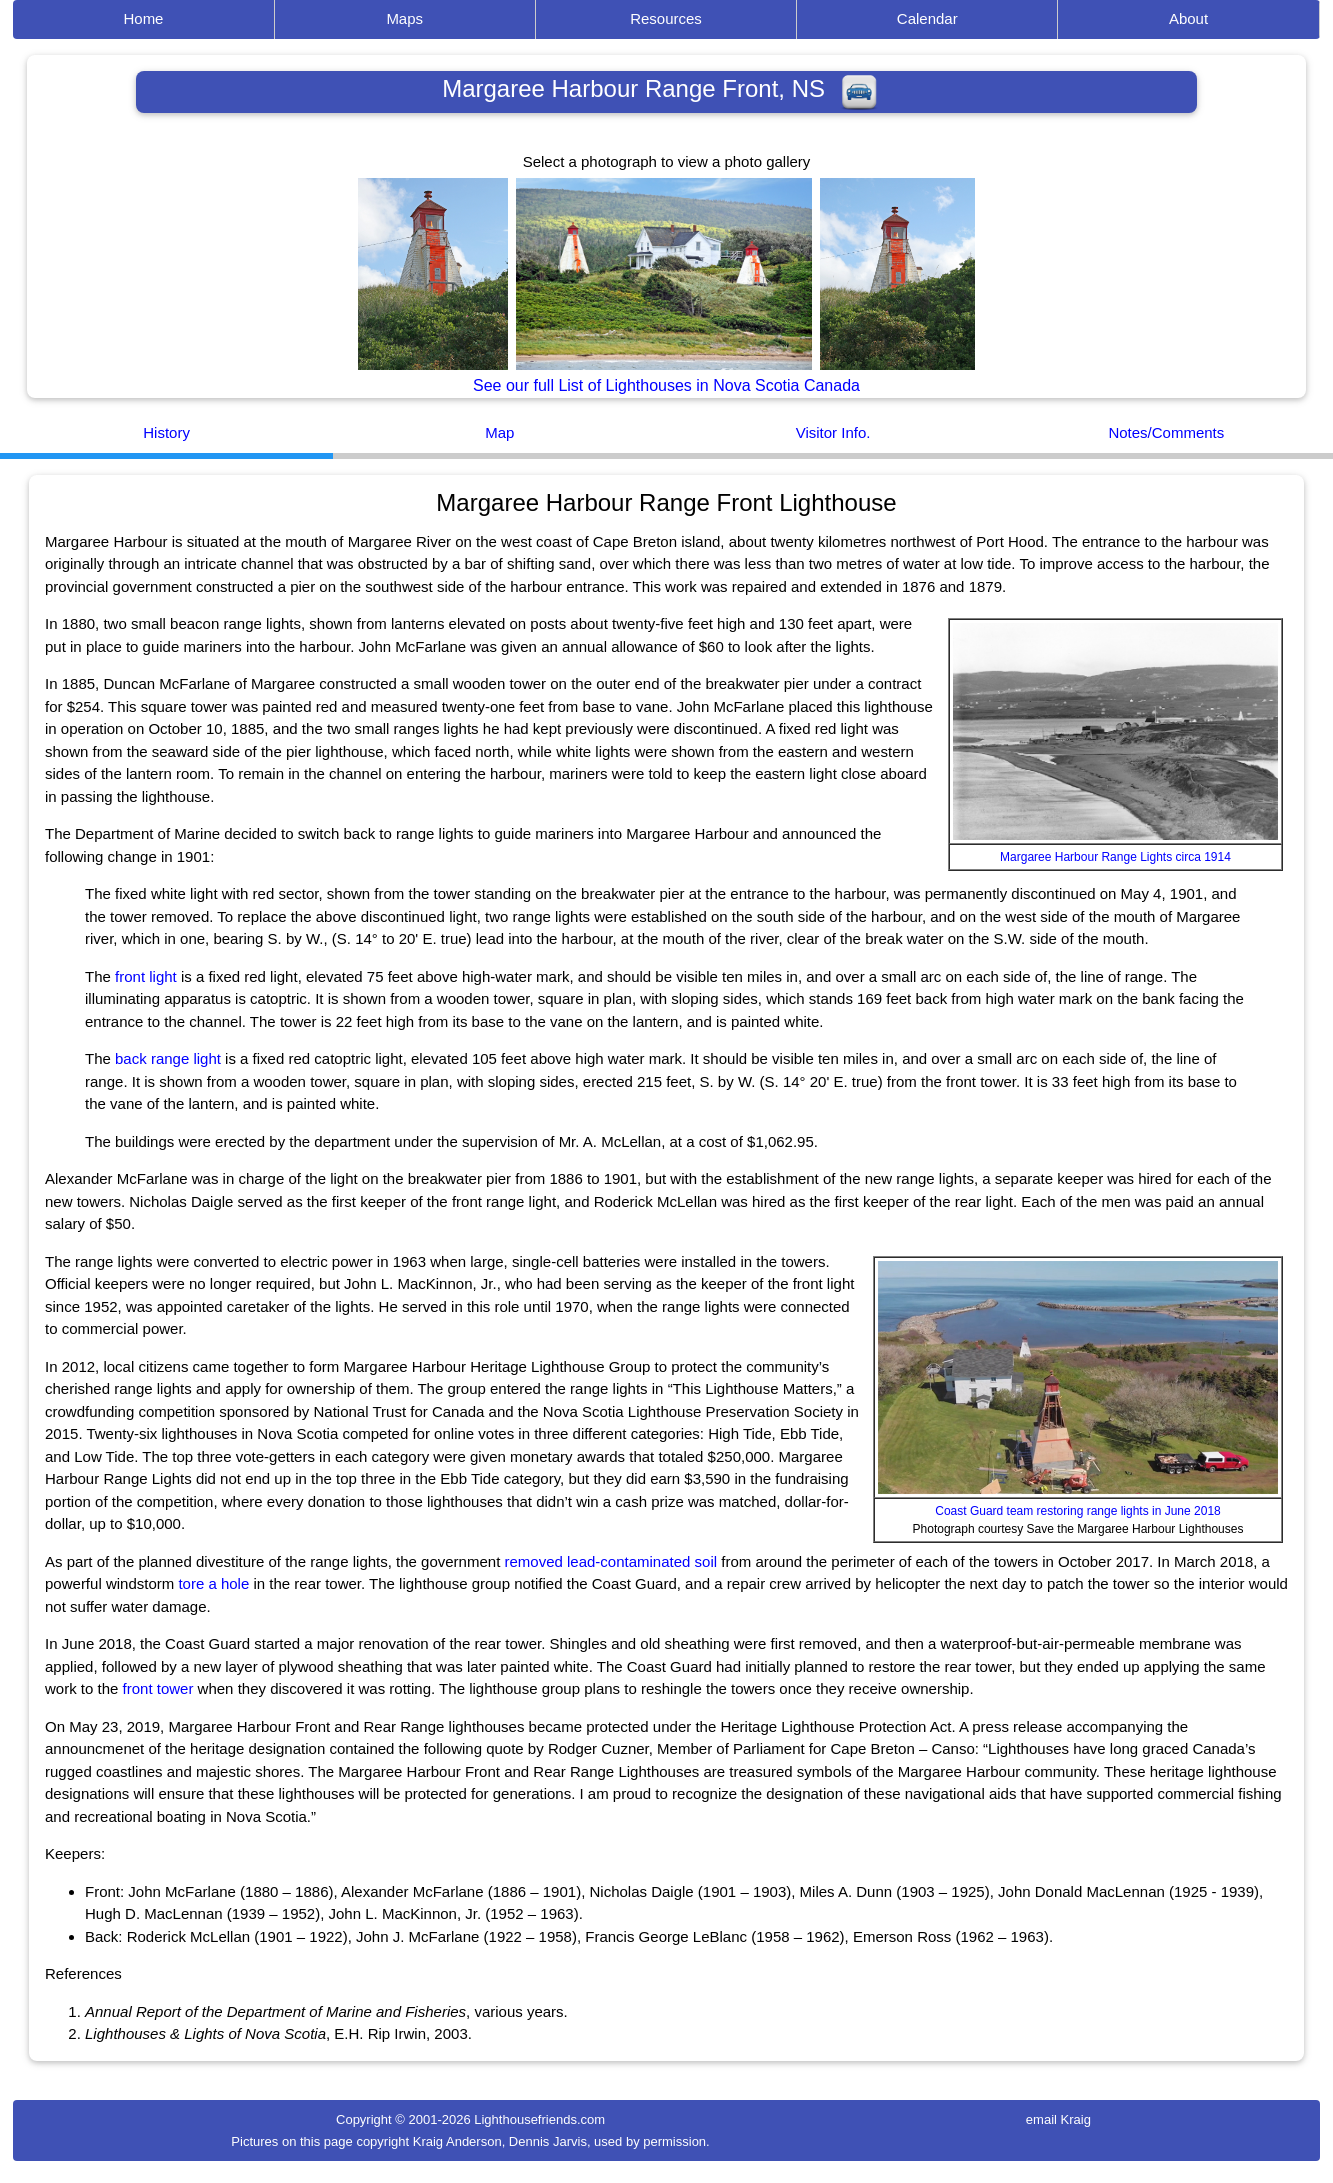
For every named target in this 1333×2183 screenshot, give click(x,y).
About (1188, 18)
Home (143, 18)
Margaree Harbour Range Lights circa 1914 (1115, 857)
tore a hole (213, 1583)
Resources (666, 18)
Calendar (927, 18)
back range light (168, 1058)
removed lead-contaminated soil (610, 1561)
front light (146, 976)
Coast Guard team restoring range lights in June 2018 (1078, 1511)
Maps (404, 18)
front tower (158, 1688)
